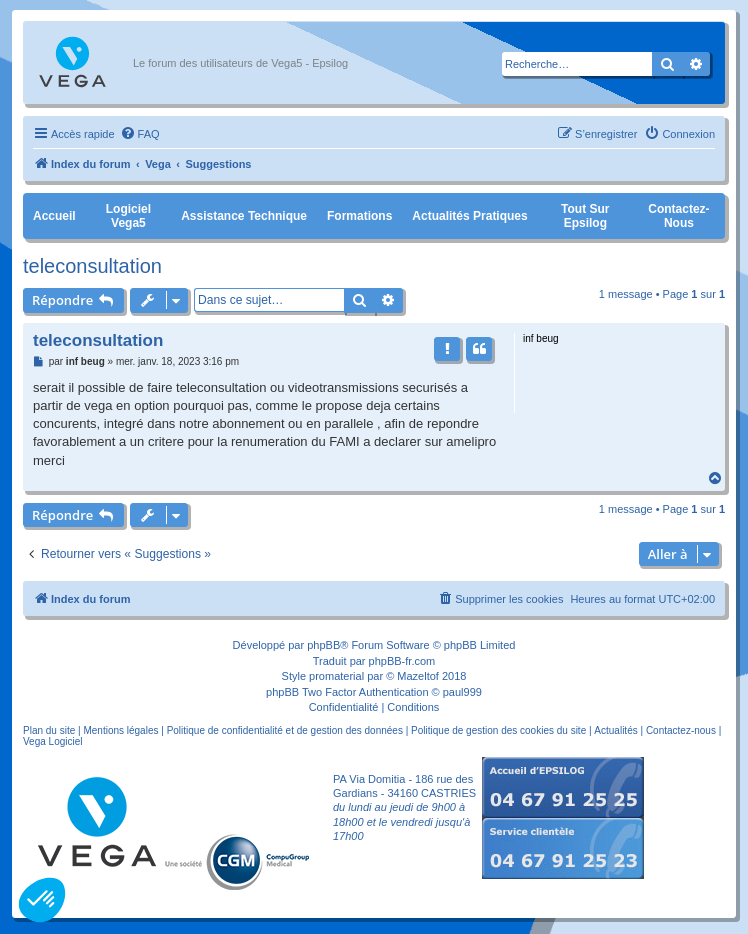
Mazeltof (418, 676)
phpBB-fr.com (402, 661)
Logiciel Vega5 (128, 216)
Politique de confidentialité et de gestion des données (285, 730)
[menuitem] (140, 134)
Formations (359, 216)
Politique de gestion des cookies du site (498, 730)
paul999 (462, 692)
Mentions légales (120, 730)
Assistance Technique (244, 216)
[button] (42, 900)
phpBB (323, 645)
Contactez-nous (678, 216)
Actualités (615, 730)
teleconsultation (92, 266)
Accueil (54, 216)
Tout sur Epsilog (585, 216)
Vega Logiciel (53, 741)
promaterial (336, 676)
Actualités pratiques (469, 216)
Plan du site (49, 730)
